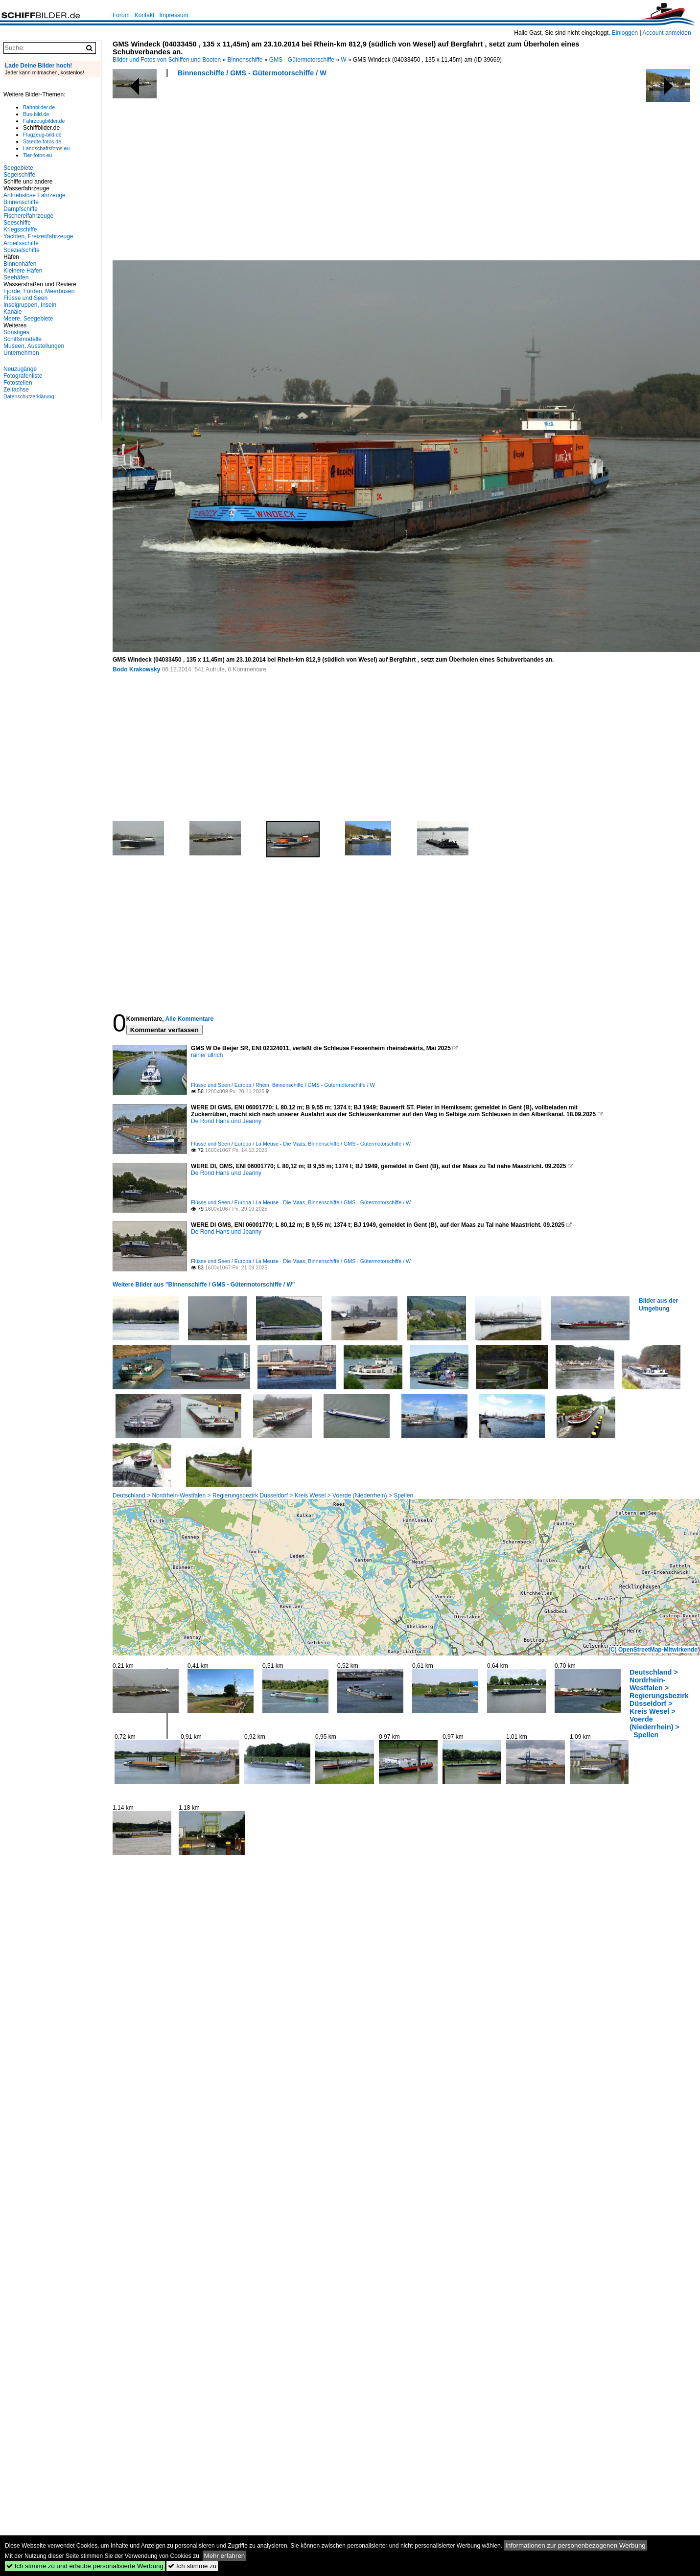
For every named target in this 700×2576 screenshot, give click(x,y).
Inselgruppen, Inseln (29, 304)
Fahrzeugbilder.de (44, 121)
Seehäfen (15, 277)
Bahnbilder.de (39, 107)
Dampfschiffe (20, 209)
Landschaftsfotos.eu (46, 148)
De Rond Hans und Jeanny (226, 1121)
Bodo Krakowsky (136, 669)
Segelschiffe (19, 174)
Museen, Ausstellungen (33, 346)
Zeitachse (16, 389)
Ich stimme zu (192, 2566)
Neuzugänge (20, 369)
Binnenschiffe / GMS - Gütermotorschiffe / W (252, 73)
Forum (121, 15)
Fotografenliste (22, 375)
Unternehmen (21, 352)
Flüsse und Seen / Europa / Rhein (230, 1085)
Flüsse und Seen (25, 298)
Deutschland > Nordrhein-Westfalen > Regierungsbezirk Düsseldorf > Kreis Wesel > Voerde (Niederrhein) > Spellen (263, 1495)
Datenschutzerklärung (28, 396)
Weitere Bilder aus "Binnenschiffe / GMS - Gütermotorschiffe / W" (204, 1284)
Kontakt (145, 15)
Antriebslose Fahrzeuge (34, 195)
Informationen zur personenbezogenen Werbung (575, 2545)
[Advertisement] (244, 171)
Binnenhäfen (19, 263)
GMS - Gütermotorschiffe (301, 59)
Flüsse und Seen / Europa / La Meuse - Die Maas (248, 1144)
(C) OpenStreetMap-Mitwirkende (653, 1649)
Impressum (173, 15)
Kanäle (12, 311)
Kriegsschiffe (20, 229)
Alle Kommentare (189, 1018)
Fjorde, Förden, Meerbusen (38, 291)
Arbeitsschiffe (21, 243)
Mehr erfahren (224, 2555)
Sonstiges (16, 332)
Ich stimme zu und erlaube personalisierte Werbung (84, 2566)
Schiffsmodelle (22, 339)
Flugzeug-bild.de (42, 135)
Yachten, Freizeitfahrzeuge (38, 236)
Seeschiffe (17, 222)
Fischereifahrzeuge (28, 215)
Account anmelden (666, 32)
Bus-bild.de (36, 114)
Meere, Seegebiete (28, 318)
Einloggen (625, 32)
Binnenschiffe (245, 59)
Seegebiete (18, 167)
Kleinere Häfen (22, 270)
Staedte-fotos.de (42, 141)
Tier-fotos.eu (37, 155)
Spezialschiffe (21, 250)
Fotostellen (17, 382)
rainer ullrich (207, 1055)
